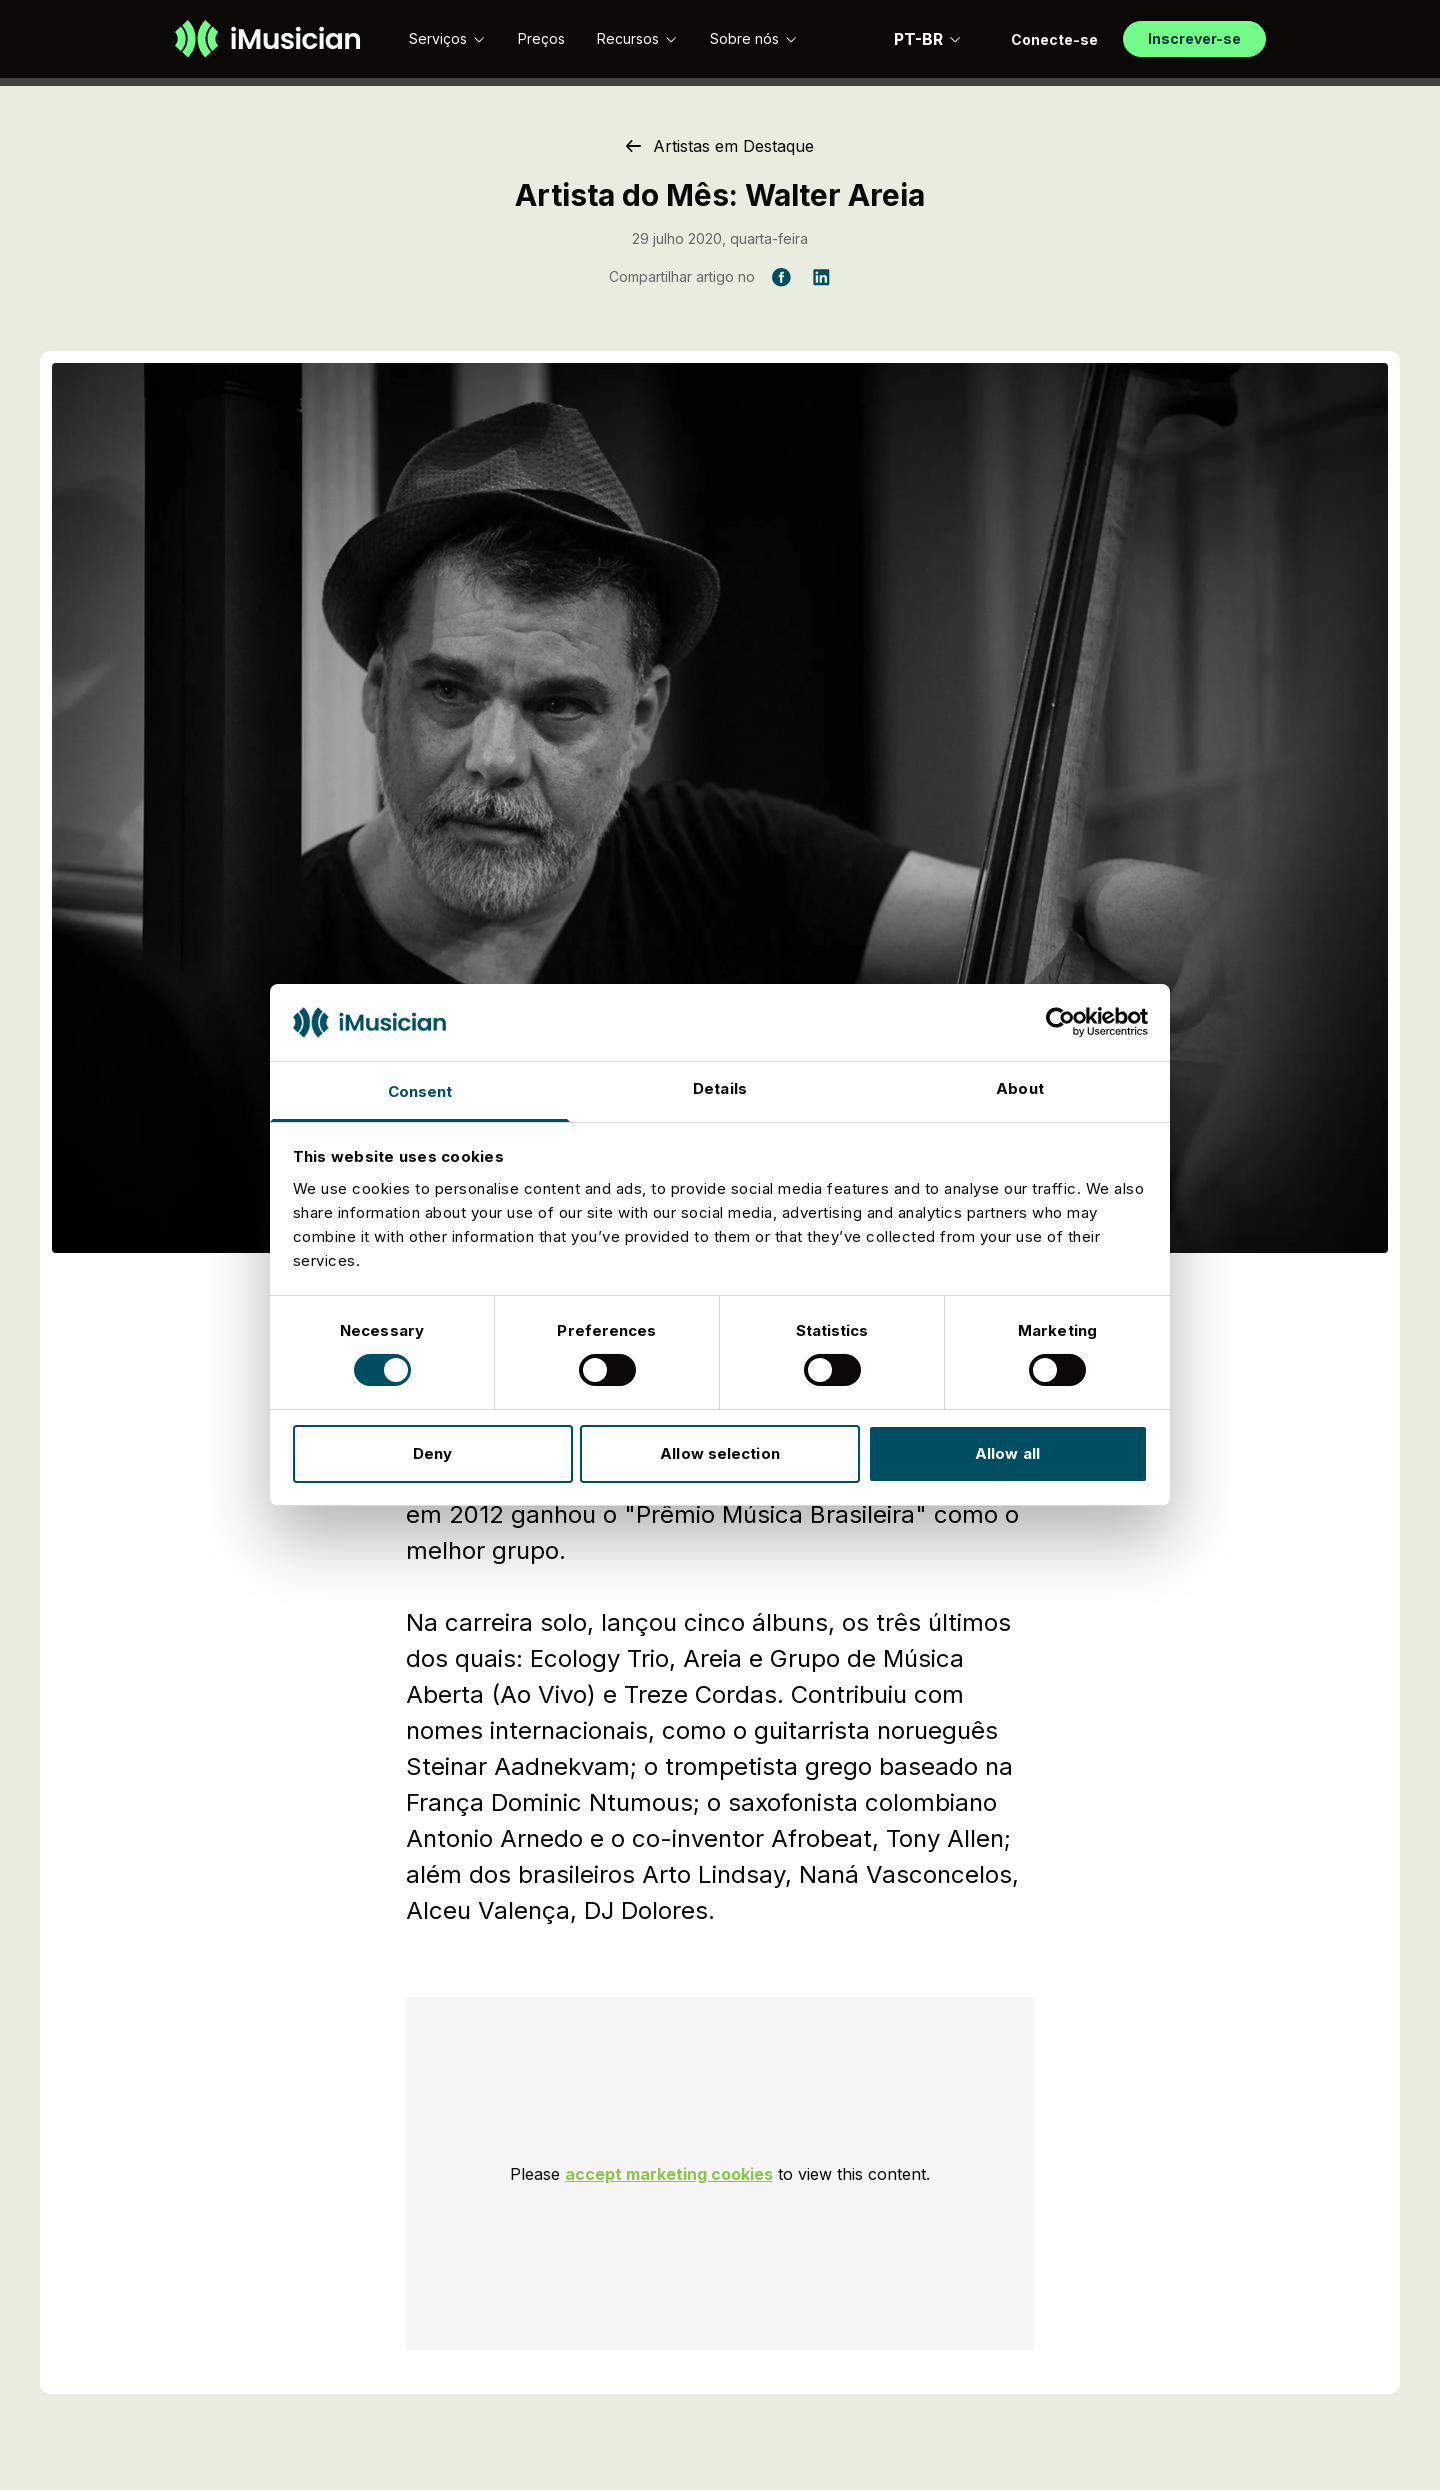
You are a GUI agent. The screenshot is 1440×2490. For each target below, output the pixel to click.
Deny (432, 1453)
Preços (541, 38)
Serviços (447, 38)
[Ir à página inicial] (267, 39)
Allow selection (720, 1453)
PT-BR (928, 39)
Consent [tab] (420, 1091)
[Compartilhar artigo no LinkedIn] (821, 277)
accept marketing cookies (669, 2174)
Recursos (637, 38)
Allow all (1007, 1453)
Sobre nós (754, 38)
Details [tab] (720, 1088)
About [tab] (1020, 1088)
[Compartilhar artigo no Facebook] (781, 277)
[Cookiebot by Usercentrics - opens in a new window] (1060, 1022)
